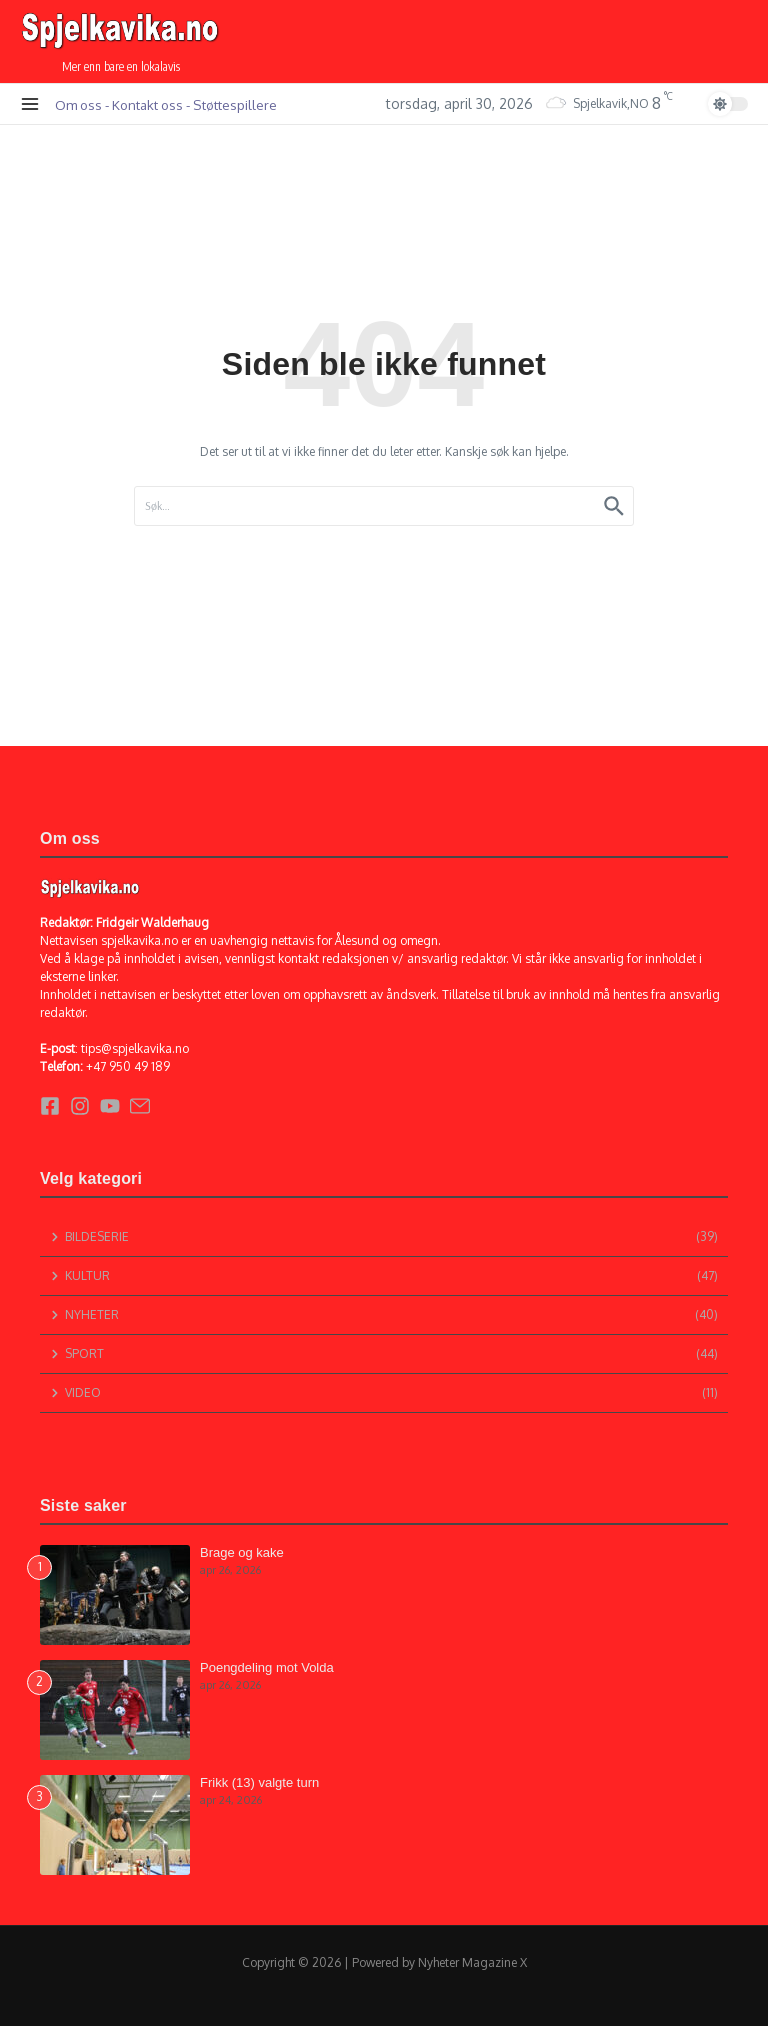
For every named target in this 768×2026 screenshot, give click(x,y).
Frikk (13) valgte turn (259, 1782)
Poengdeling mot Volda (267, 1667)
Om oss (78, 104)
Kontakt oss (147, 104)
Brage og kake (242, 1552)
